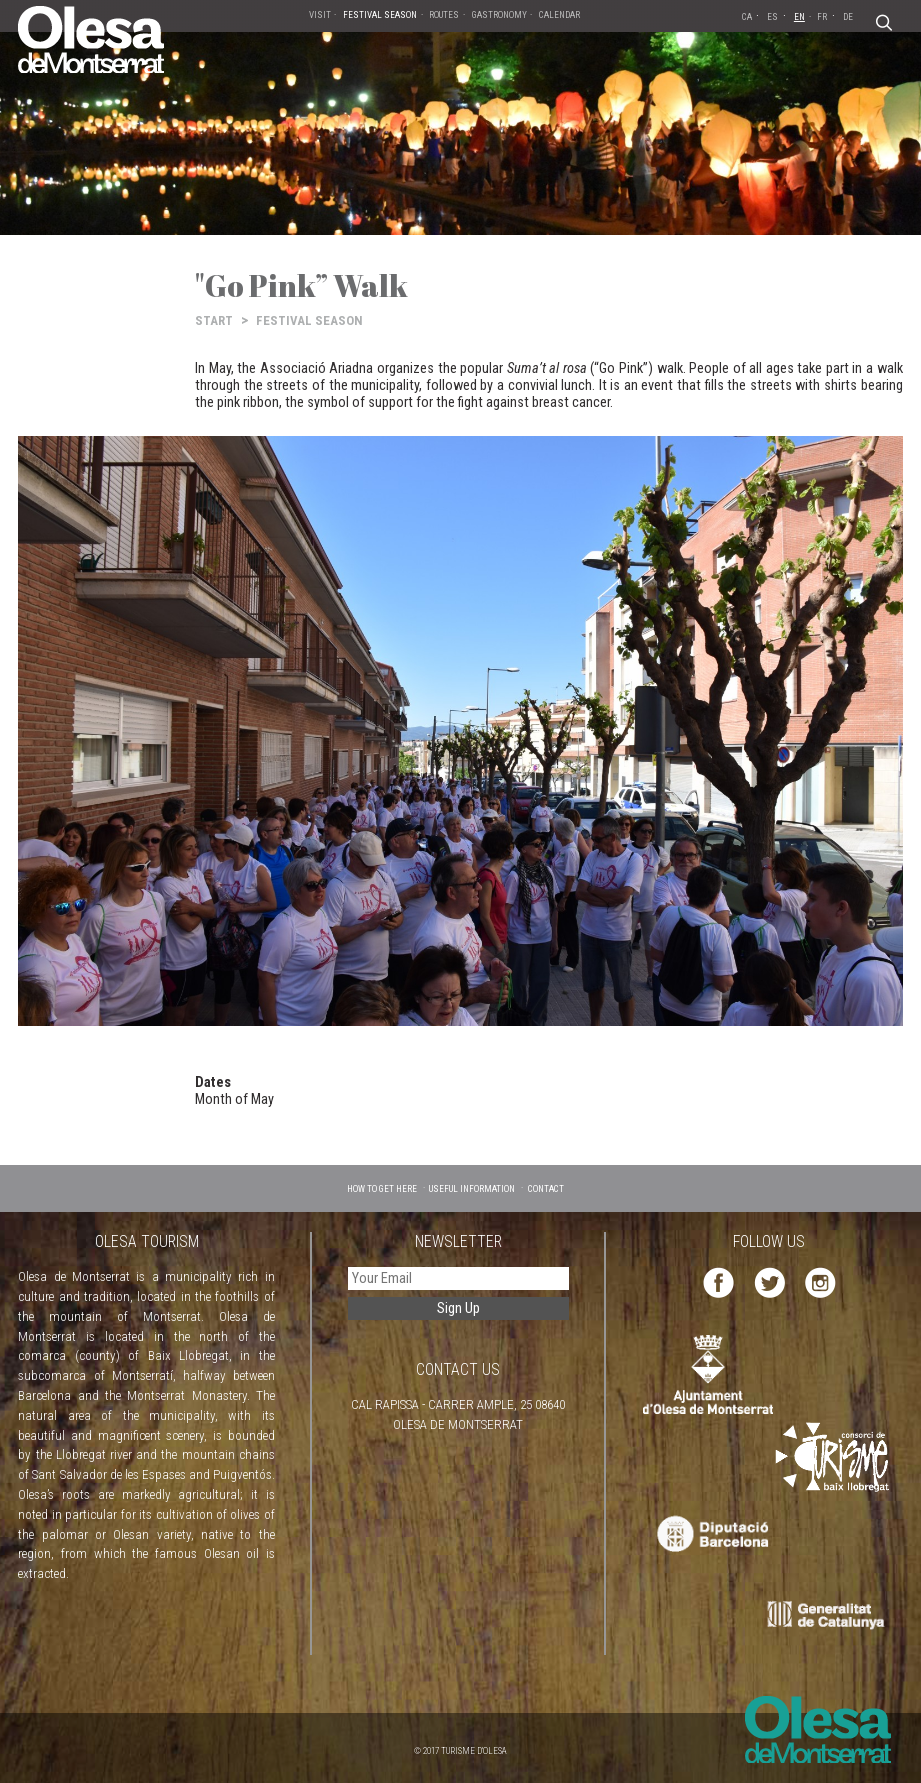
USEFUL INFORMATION (472, 1188)
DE (848, 16)
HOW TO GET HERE (382, 1188)
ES (772, 16)
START (214, 320)
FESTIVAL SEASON (309, 320)
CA (747, 16)
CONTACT (546, 1188)
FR (822, 16)
